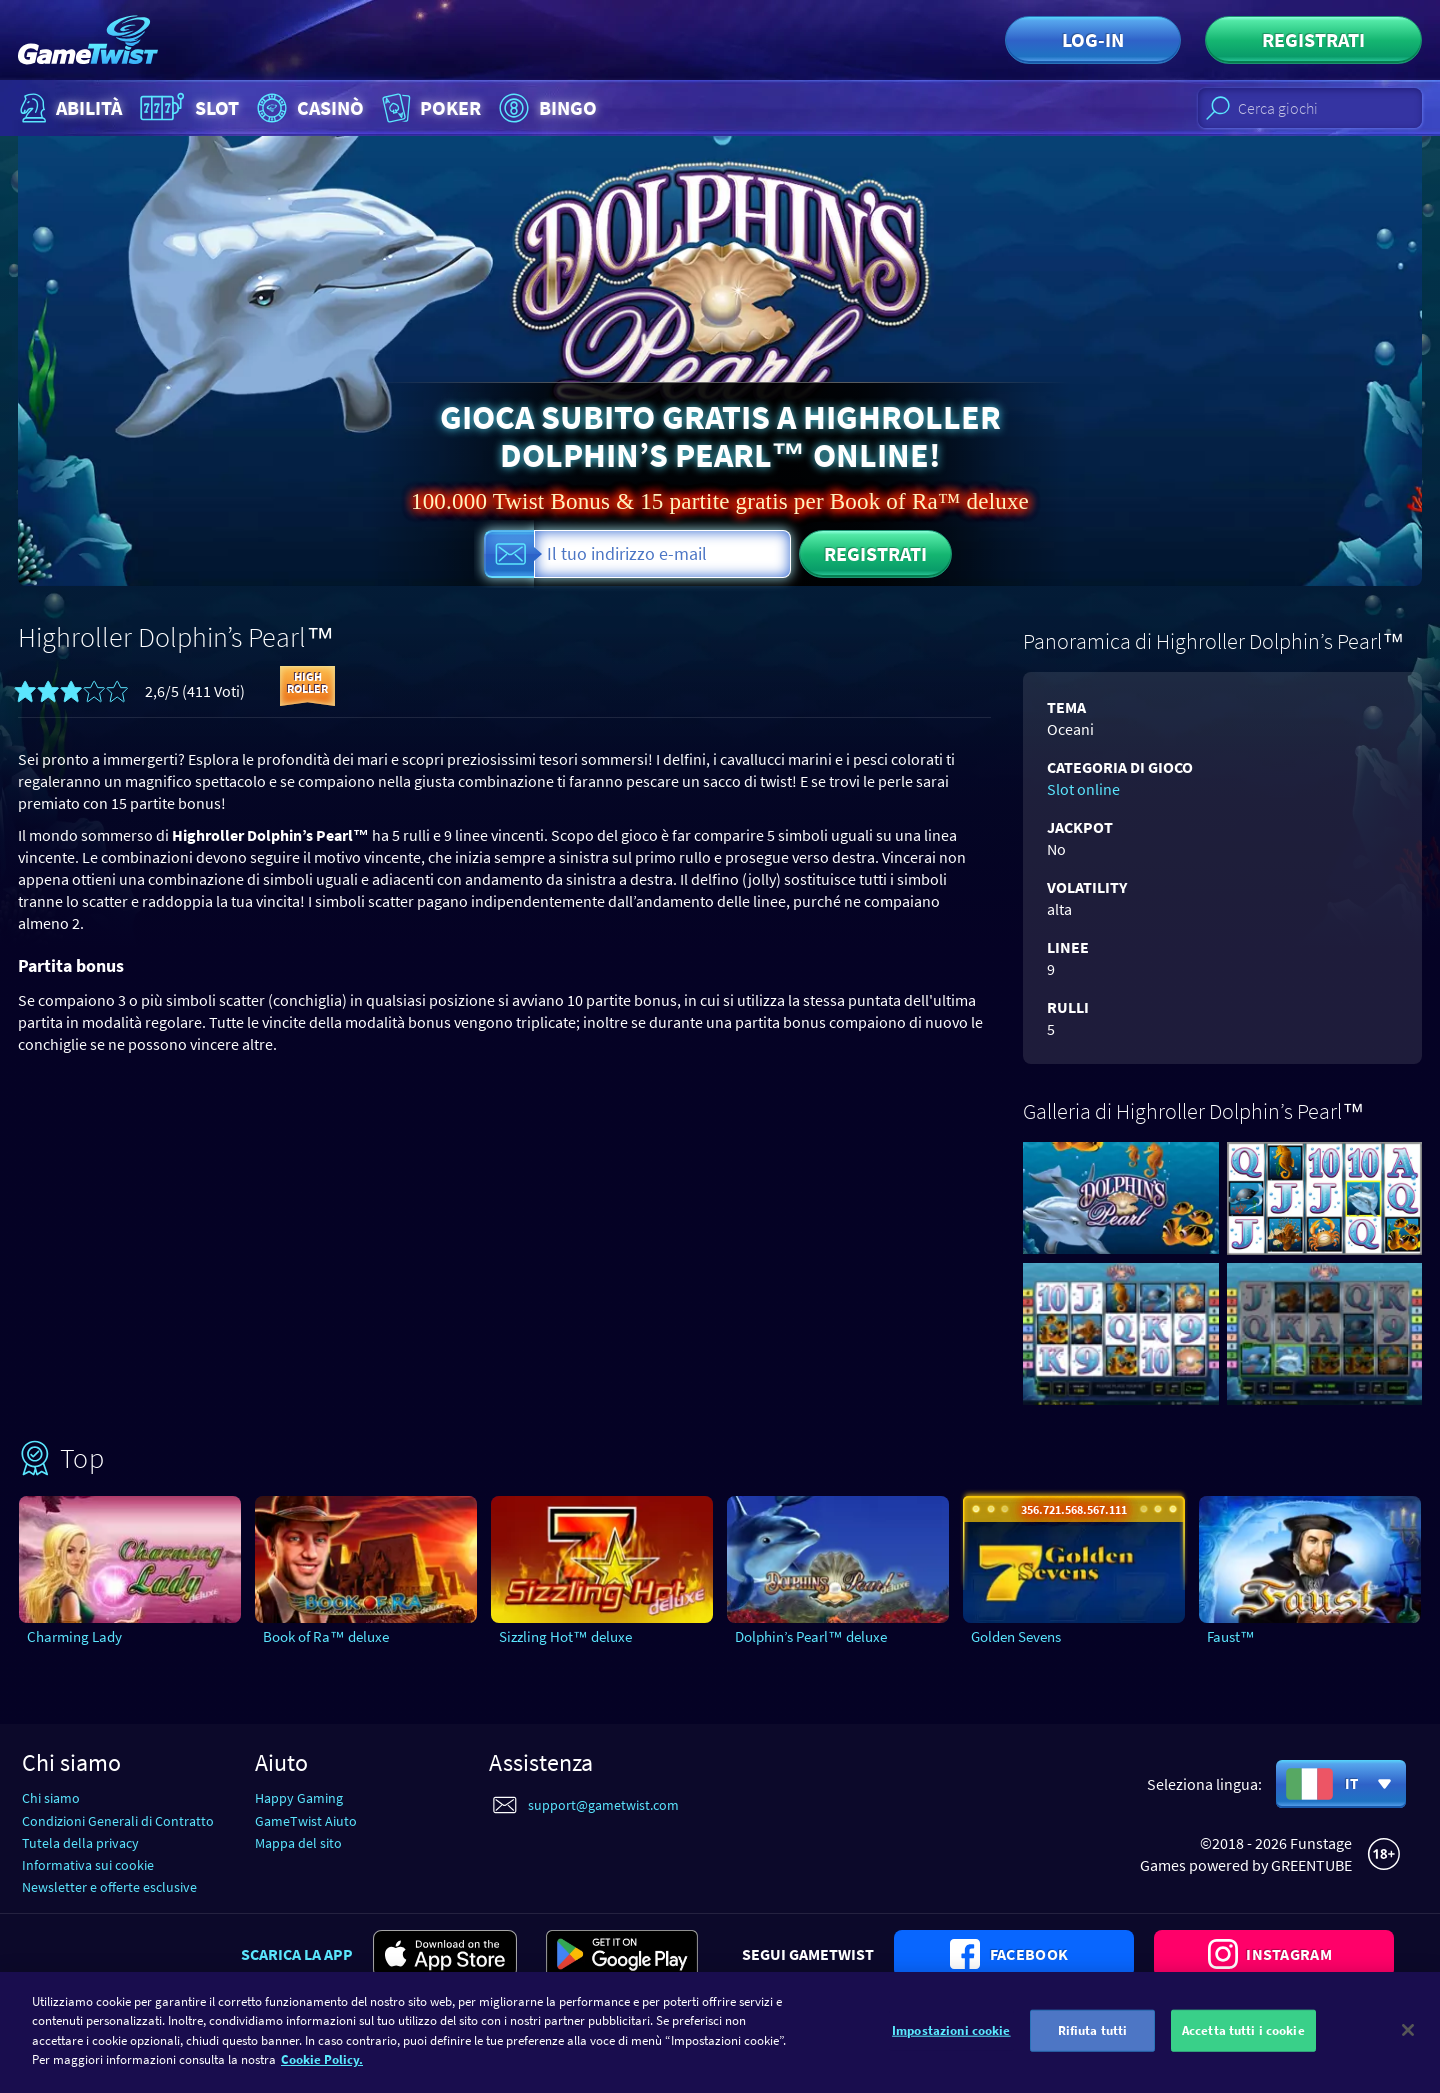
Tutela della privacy (80, 1843)
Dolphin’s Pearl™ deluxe (811, 1636)
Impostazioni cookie (951, 2039)
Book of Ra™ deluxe (326, 1636)
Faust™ (1231, 1636)
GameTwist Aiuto (306, 1821)
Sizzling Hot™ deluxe (565, 1636)
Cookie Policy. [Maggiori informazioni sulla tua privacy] (322, 2069)
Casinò (308, 108)
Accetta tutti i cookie (1243, 2039)
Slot (187, 108)
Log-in (1093, 39)
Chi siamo (51, 1798)
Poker (429, 108)
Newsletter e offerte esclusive (109, 1887)
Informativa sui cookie (88, 1865)
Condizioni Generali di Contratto (118, 1821)
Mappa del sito (298, 1843)
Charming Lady (74, 1636)
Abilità (68, 108)
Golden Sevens (1016, 1636)
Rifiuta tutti (1093, 2039)
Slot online (1083, 789)
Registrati (1313, 39)
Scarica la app (297, 1954)
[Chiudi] (1408, 2040)
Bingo (545, 108)
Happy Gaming (299, 1798)
